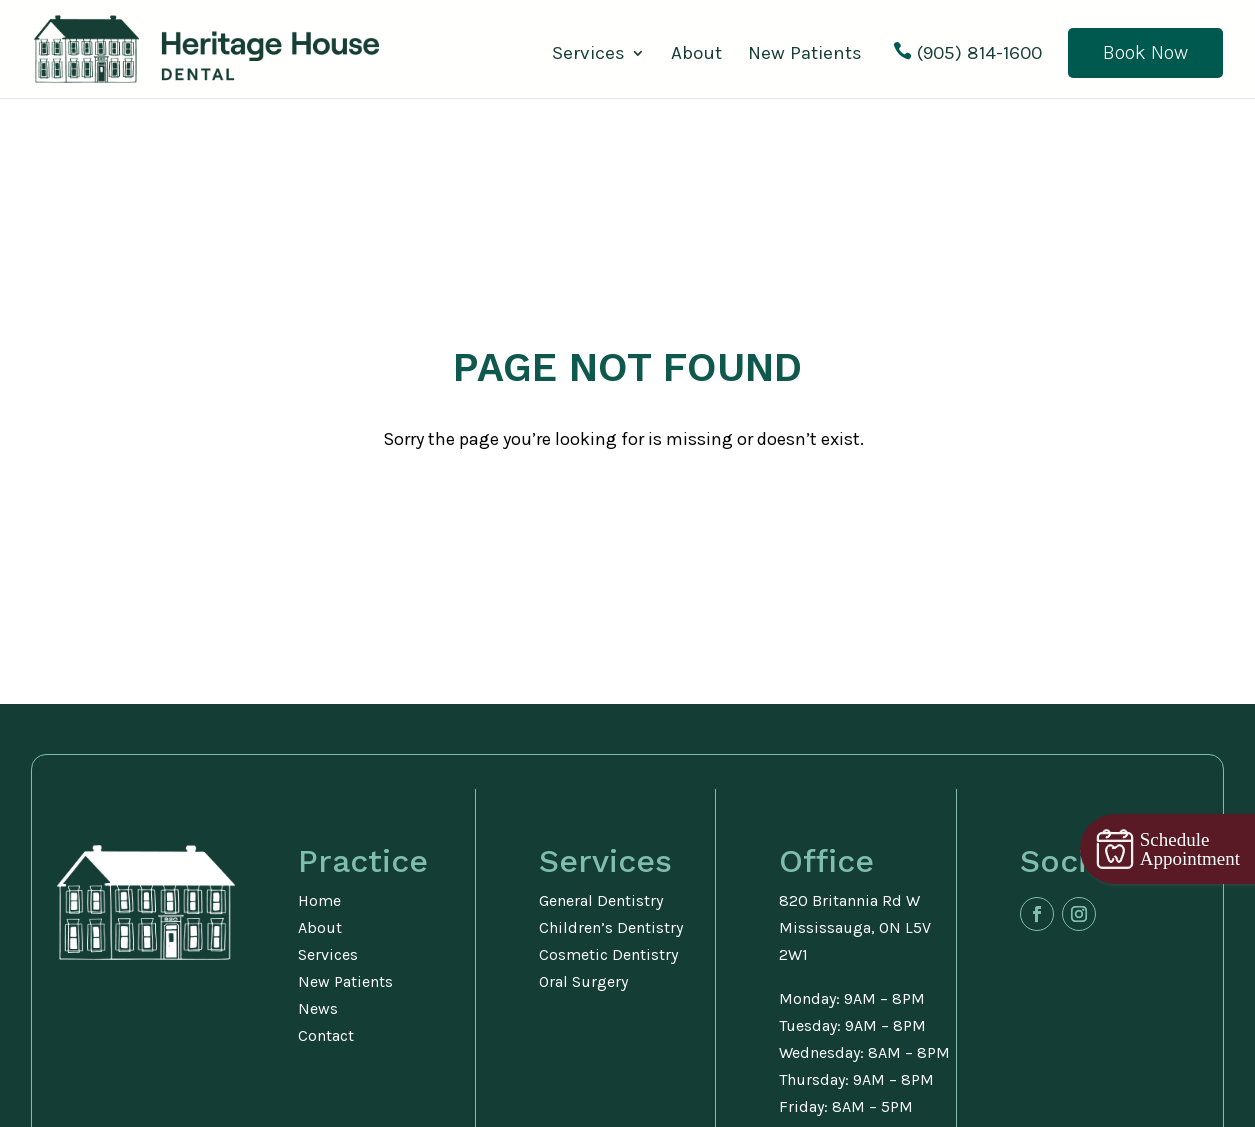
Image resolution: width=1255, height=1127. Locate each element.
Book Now (1145, 52)
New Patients (805, 55)
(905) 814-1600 (979, 54)
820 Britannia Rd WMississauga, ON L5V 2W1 (855, 927)
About (696, 55)
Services (588, 55)
